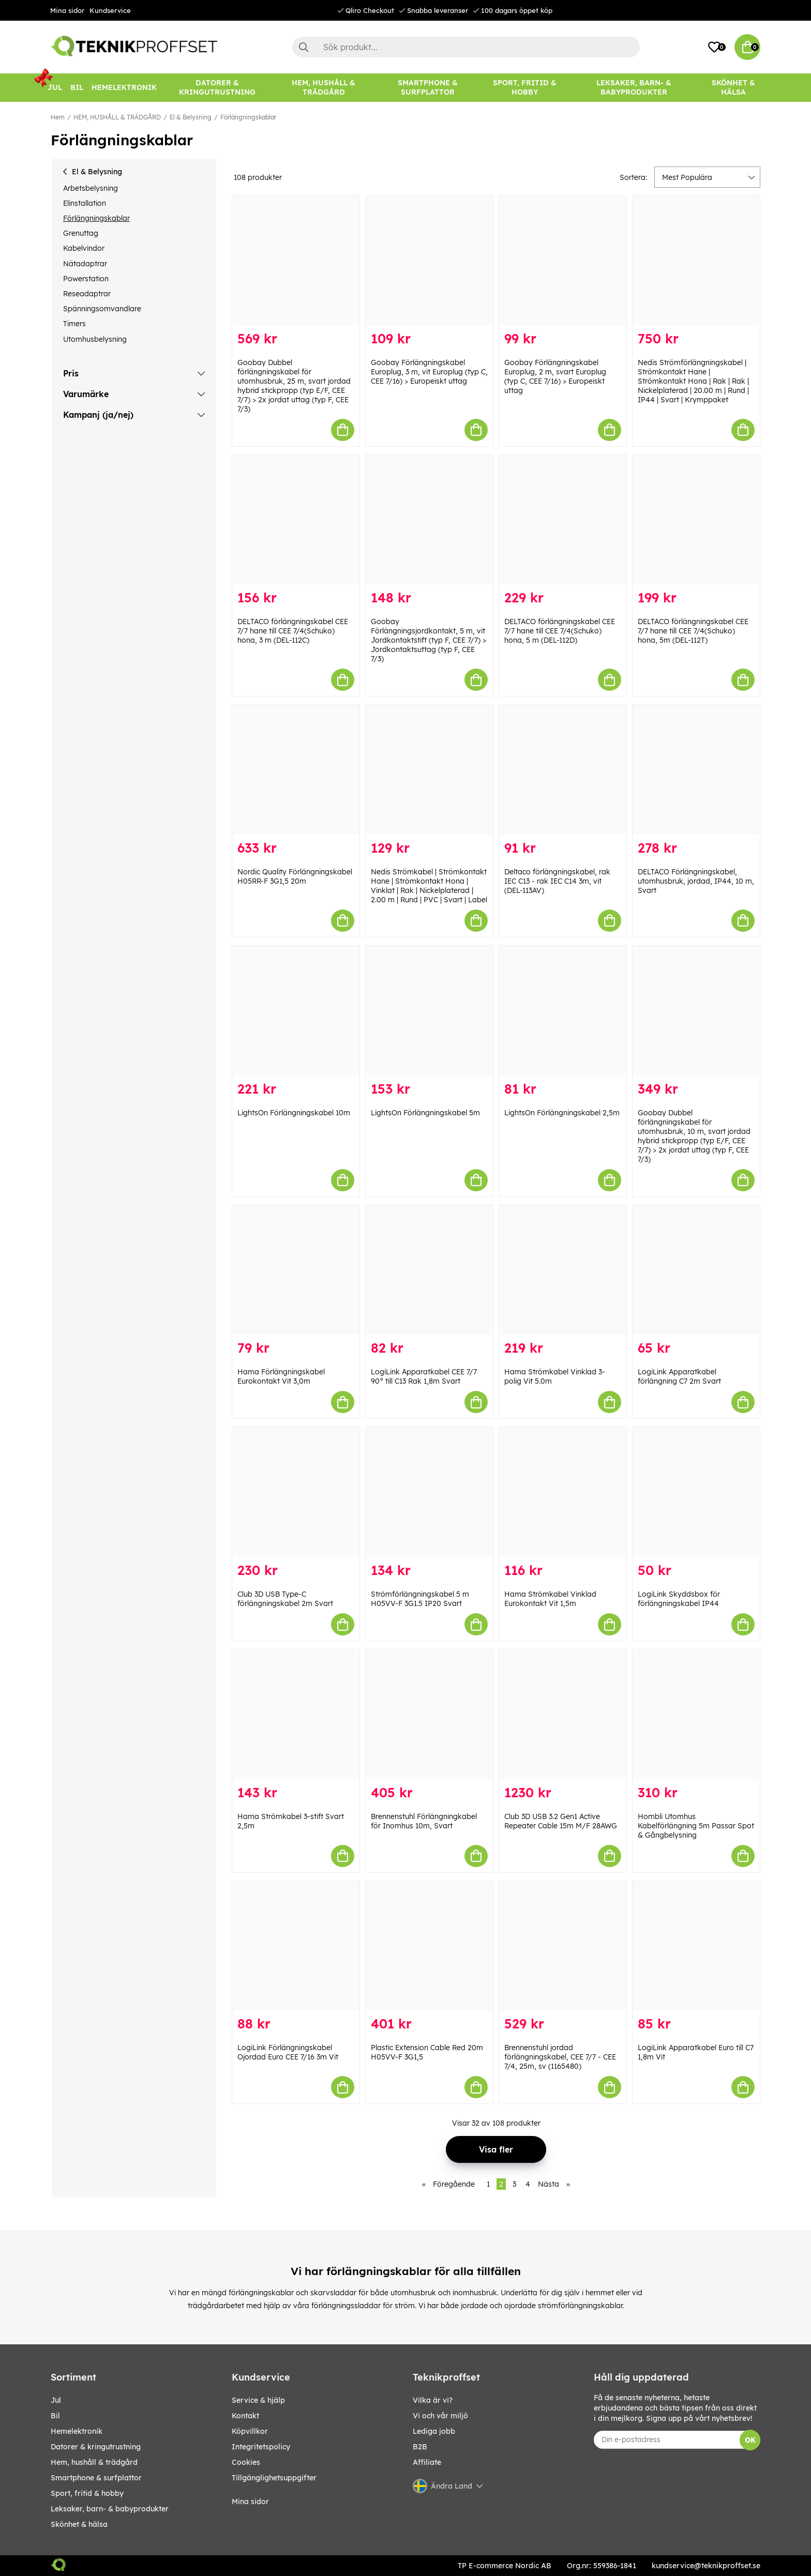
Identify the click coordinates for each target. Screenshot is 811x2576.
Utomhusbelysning (95, 339)
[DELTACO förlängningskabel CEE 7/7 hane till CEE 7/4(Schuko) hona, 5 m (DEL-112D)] (562, 520)
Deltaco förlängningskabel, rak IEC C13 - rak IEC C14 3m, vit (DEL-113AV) (557, 881)
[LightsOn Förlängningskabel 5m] (429, 1010)
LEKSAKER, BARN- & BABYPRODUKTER (110, 2508)
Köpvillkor (250, 2431)
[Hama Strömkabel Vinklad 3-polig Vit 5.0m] (562, 1270)
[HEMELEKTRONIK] (124, 87)
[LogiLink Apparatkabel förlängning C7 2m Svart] (696, 1270)
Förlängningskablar (248, 117)
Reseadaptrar (87, 293)
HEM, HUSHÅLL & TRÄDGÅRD (117, 117)
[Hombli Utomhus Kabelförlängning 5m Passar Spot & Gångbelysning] (696, 1714)
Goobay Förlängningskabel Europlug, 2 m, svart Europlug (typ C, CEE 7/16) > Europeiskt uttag (555, 376)
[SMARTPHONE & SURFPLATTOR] (427, 87)
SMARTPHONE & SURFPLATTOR (96, 2477)
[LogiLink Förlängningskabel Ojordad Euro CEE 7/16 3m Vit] (295, 1946)
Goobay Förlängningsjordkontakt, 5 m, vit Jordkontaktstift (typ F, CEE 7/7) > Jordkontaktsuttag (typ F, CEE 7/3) (428, 640)
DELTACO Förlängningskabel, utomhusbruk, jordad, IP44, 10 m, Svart (696, 881)
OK (750, 2440)
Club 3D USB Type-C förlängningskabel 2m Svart (285, 1598)
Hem (58, 117)
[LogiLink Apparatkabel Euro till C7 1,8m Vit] (696, 1946)
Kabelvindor (83, 248)
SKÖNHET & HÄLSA (79, 2524)
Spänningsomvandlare (102, 308)
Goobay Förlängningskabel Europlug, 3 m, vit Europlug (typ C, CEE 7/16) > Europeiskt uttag (429, 372)
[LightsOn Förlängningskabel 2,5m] (562, 1010)
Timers (74, 323)
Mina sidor (67, 10)
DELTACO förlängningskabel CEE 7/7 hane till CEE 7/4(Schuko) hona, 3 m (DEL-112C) (292, 631)
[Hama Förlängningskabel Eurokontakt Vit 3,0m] (295, 1270)
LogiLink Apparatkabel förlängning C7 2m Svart (679, 1376)
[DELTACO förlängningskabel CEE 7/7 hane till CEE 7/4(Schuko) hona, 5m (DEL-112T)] (696, 520)
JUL (56, 2400)
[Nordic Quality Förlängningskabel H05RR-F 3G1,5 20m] (295, 770)
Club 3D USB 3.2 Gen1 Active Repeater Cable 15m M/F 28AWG (560, 1821)
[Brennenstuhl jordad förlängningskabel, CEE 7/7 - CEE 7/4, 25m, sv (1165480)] (562, 1946)
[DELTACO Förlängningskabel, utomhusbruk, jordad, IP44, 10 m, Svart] (696, 770)
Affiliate (427, 2462)
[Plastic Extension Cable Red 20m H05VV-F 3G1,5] (429, 1946)
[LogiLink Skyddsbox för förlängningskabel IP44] (696, 1492)
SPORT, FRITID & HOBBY (87, 2493)
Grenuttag (80, 233)
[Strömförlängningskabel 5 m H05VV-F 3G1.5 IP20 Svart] (429, 1492)
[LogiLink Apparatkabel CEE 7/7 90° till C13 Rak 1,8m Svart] (429, 1270)
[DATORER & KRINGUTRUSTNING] (217, 87)
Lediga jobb (434, 2431)
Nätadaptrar (85, 263)
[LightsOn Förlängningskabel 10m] (295, 1010)
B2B (420, 2446)
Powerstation (86, 278)
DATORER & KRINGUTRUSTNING (96, 2446)
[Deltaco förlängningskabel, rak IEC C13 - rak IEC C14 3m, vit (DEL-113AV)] (562, 770)
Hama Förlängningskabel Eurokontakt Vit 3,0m (281, 1376)
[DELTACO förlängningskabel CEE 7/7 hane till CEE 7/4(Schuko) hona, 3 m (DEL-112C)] (295, 520)
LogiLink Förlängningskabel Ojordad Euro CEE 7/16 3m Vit (287, 2052)
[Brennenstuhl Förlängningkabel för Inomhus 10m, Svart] (429, 1714)
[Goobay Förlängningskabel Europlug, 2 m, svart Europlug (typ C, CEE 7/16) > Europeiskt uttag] (562, 260)
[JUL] (54, 87)
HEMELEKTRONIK (76, 2431)
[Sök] (466, 47)
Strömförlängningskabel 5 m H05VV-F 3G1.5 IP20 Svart (420, 1598)
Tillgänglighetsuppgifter (274, 2477)
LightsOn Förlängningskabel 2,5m (562, 1112)
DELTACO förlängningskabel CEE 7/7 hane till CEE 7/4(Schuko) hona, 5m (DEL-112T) (693, 631)
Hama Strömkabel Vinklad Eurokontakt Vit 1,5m (550, 1598)
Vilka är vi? (433, 2400)
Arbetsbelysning (90, 188)
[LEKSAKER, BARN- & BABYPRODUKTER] (633, 87)
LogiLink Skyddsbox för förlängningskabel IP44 (679, 1598)
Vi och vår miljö (440, 2415)
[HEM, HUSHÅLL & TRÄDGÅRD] (324, 87)
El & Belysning (191, 117)
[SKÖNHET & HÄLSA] (733, 87)
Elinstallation (84, 203)
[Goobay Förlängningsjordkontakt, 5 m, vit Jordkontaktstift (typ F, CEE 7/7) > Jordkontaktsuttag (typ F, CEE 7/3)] (429, 520)
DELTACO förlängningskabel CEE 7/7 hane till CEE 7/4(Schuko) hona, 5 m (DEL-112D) (559, 631)
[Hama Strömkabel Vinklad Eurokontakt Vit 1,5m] (562, 1492)
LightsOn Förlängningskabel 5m (425, 1112)
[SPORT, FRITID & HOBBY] (524, 87)
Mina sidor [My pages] (250, 2501)
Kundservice (110, 10)
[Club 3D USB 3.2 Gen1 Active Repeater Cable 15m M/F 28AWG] (562, 1714)
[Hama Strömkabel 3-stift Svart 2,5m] (295, 1714)
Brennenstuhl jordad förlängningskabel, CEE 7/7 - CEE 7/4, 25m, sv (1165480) (560, 2057)
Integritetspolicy (261, 2446)
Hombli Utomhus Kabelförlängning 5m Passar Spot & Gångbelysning (696, 1826)
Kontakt (245, 2415)
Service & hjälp (258, 2400)
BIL (55, 2415)
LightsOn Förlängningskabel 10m (293, 1112)
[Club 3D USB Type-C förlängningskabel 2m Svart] (295, 1492)
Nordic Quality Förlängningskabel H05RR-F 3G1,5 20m (294, 876)
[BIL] (76, 87)
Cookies (246, 2462)
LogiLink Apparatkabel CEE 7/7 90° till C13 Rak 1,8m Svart (424, 1376)
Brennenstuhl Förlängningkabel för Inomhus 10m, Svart (424, 1821)
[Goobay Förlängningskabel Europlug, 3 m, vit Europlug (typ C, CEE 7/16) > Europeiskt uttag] (429, 260)
